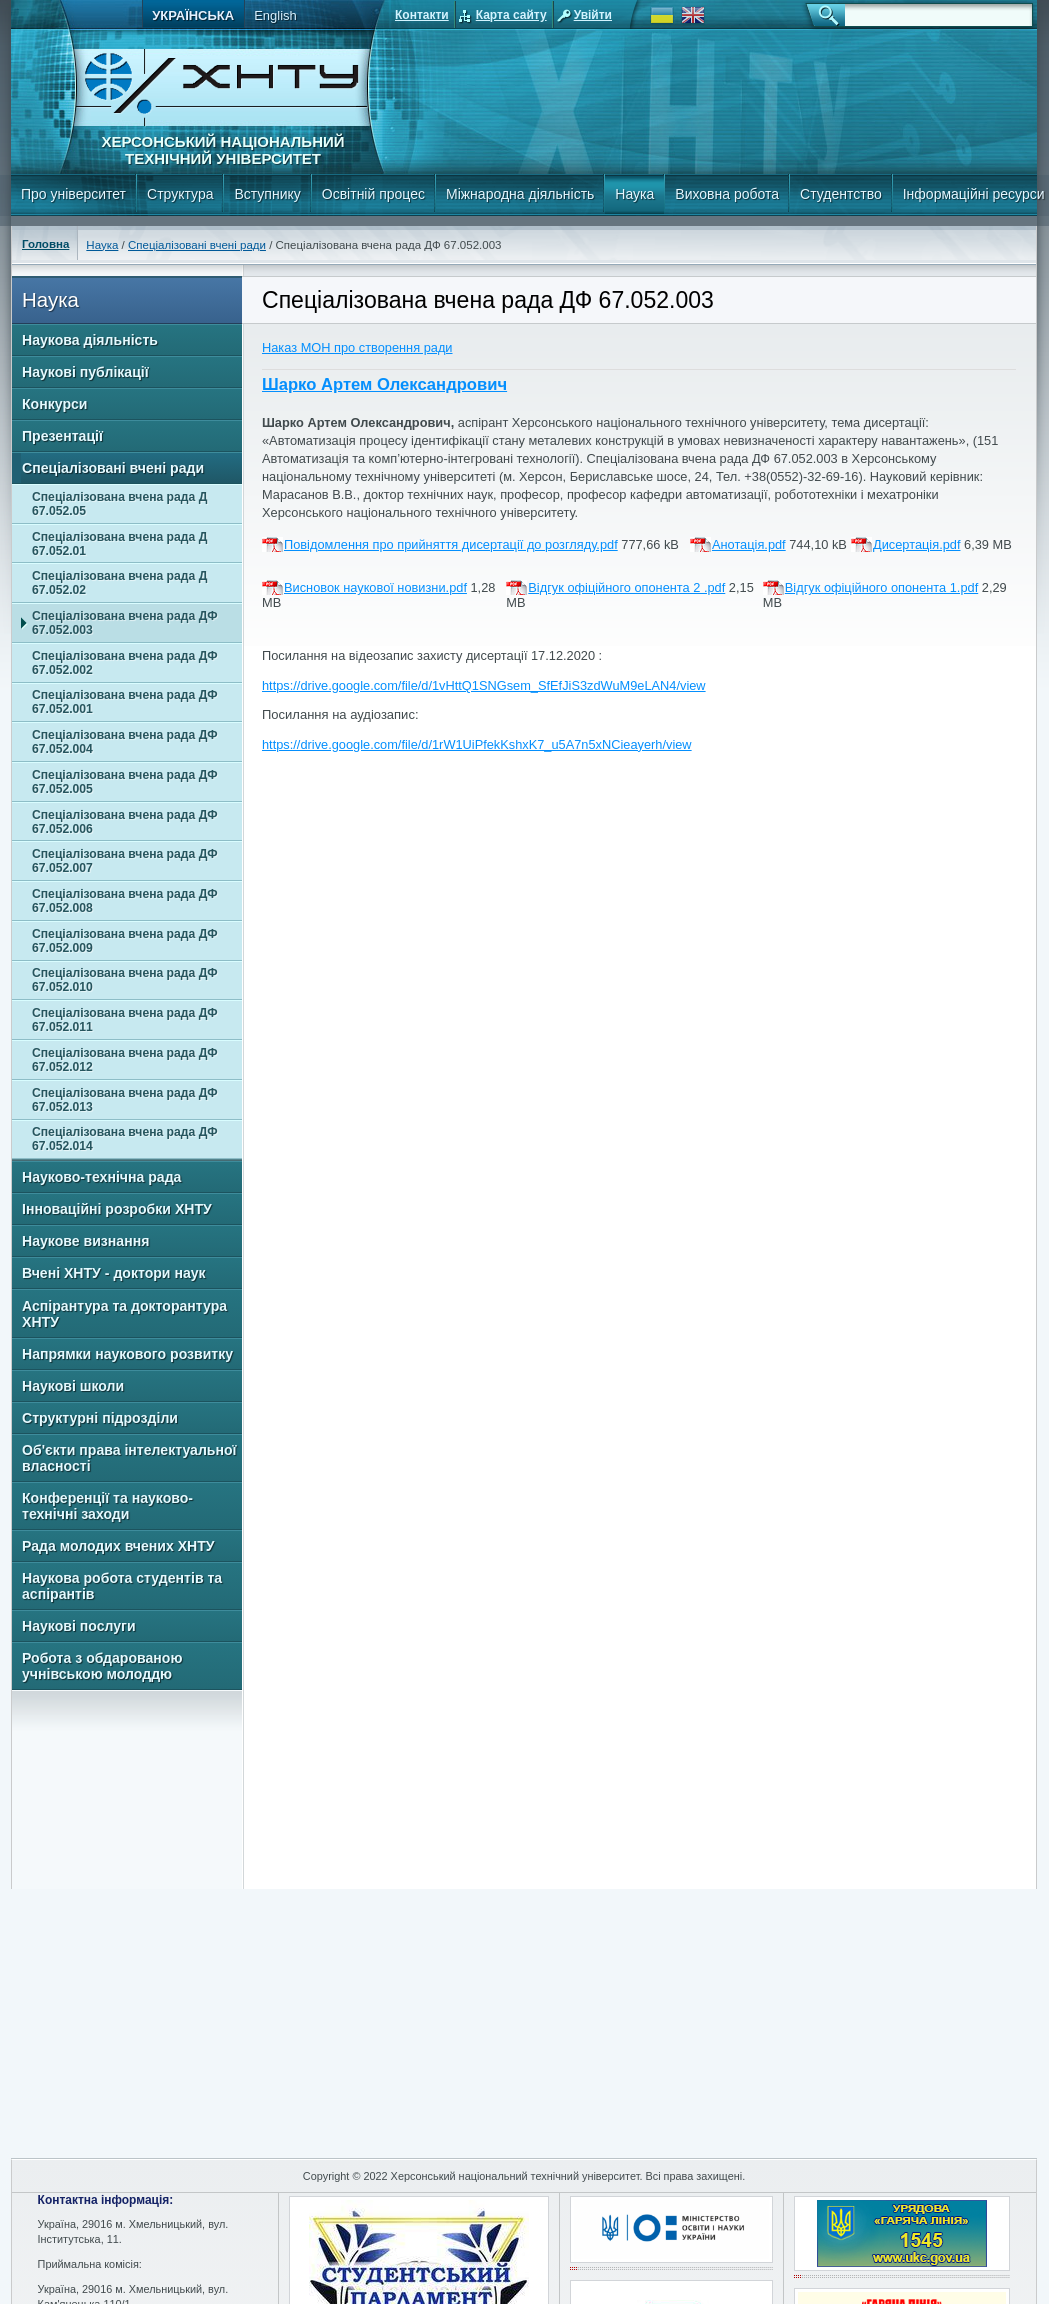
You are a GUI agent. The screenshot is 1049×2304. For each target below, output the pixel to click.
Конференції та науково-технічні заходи (107, 1506)
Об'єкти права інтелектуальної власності (129, 1458)
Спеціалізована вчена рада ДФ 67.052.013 (125, 1100)
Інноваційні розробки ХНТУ (117, 1209)
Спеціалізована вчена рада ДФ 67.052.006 (125, 822)
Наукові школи (73, 1386)
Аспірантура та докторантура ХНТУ (124, 1314)
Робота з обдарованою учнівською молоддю (102, 1666)
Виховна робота (727, 194)
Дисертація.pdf (916, 544)
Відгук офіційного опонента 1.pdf (881, 587)
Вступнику (267, 194)
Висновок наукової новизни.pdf (375, 587)
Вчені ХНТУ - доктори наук (114, 1273)
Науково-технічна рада (101, 1177)
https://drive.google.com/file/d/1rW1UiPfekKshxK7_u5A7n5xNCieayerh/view (477, 744)
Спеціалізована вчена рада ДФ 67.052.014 (125, 1139)
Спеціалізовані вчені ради (197, 245)
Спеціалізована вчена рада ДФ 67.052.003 (125, 623)
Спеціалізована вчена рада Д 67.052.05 (119, 504)
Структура (180, 194)
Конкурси (54, 404)
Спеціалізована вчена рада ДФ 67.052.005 (125, 782)
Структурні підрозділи (100, 1418)
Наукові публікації (85, 372)
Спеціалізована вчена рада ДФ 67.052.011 (125, 1020)
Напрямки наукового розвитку (127, 1354)
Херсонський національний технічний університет (222, 150)
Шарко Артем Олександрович (384, 384)
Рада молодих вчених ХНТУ (118, 1546)
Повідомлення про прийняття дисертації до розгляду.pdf (451, 544)
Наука (634, 194)
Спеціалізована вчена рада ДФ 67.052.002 (125, 663)
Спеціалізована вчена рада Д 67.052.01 (119, 544)
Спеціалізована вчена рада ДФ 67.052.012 (125, 1060)
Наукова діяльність (90, 340)
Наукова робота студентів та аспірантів (122, 1586)
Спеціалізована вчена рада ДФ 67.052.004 (125, 742)
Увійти (593, 15)
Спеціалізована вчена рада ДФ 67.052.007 (125, 861)
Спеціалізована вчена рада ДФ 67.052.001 (125, 702)
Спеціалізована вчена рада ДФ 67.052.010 (125, 980)
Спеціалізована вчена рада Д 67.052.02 (119, 583)
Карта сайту (511, 15)
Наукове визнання (85, 1241)
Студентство (841, 194)
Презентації (62, 436)
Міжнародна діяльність (520, 194)
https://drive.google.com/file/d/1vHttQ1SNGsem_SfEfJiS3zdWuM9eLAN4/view (484, 685)
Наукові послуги (79, 1626)
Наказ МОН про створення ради (357, 347)
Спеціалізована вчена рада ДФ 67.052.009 (125, 941)
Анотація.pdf (749, 544)
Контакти (422, 15)
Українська (193, 15)
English (275, 15)
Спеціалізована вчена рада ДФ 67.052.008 (125, 901)
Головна (45, 244)
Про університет (73, 194)
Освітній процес (373, 194)
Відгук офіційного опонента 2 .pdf (626, 587)
